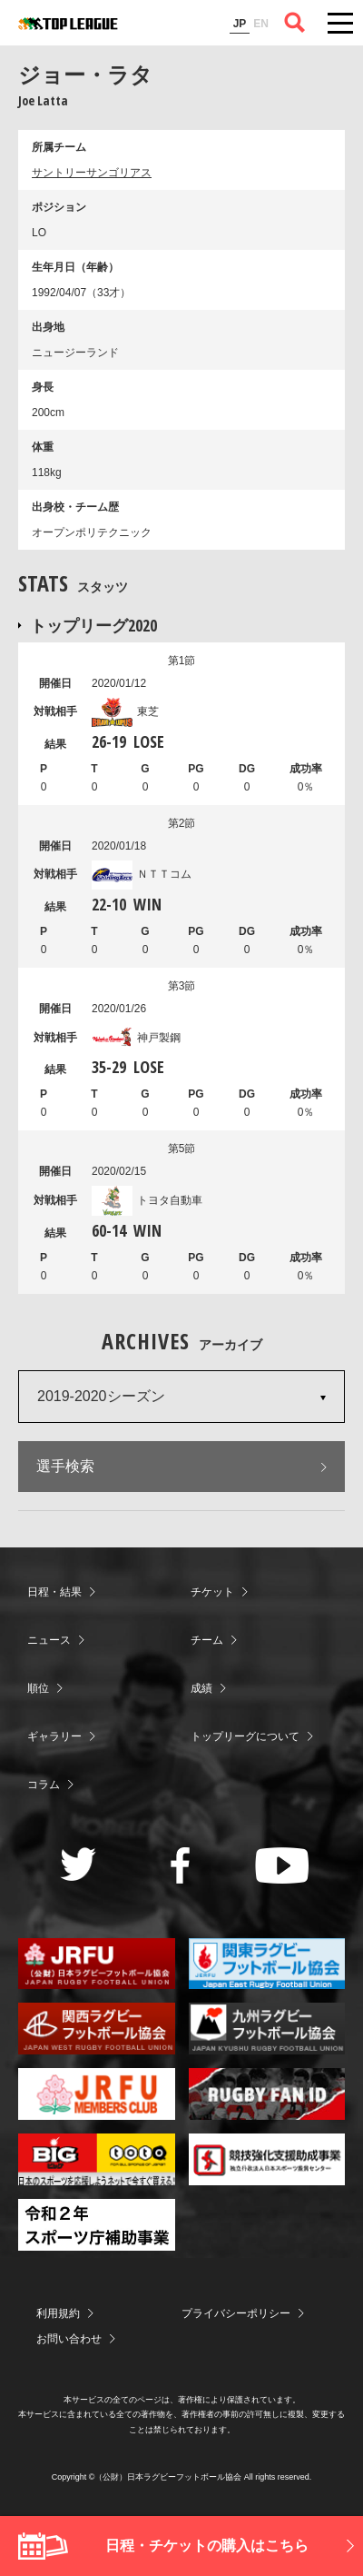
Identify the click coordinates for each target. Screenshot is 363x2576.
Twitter (78, 1864)
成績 (201, 1688)
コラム (43, 1784)
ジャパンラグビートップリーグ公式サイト (68, 23)
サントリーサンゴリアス (92, 172)
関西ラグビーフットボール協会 (96, 2028)
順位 (38, 1688)
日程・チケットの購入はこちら (207, 2545)
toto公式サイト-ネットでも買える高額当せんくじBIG (96, 2159)
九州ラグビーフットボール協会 (267, 2028)
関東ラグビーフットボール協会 (267, 1964)
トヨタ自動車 (147, 1200)
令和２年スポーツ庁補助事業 (96, 2225)
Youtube (282, 1865)
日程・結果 (54, 1592)
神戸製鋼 (136, 1037)
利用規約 (58, 2313)
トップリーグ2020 (93, 625)
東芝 (125, 711)
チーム (207, 1640)
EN (261, 23)
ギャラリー (54, 1736)
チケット (212, 1592)
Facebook (180, 1865)
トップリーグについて (245, 1736)
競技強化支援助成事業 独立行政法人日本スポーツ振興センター (267, 2159)
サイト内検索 (295, 22)
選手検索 (65, 1466)
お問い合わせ (69, 2338)
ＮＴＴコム (141, 874)
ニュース (49, 1640)
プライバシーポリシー (236, 2313)
